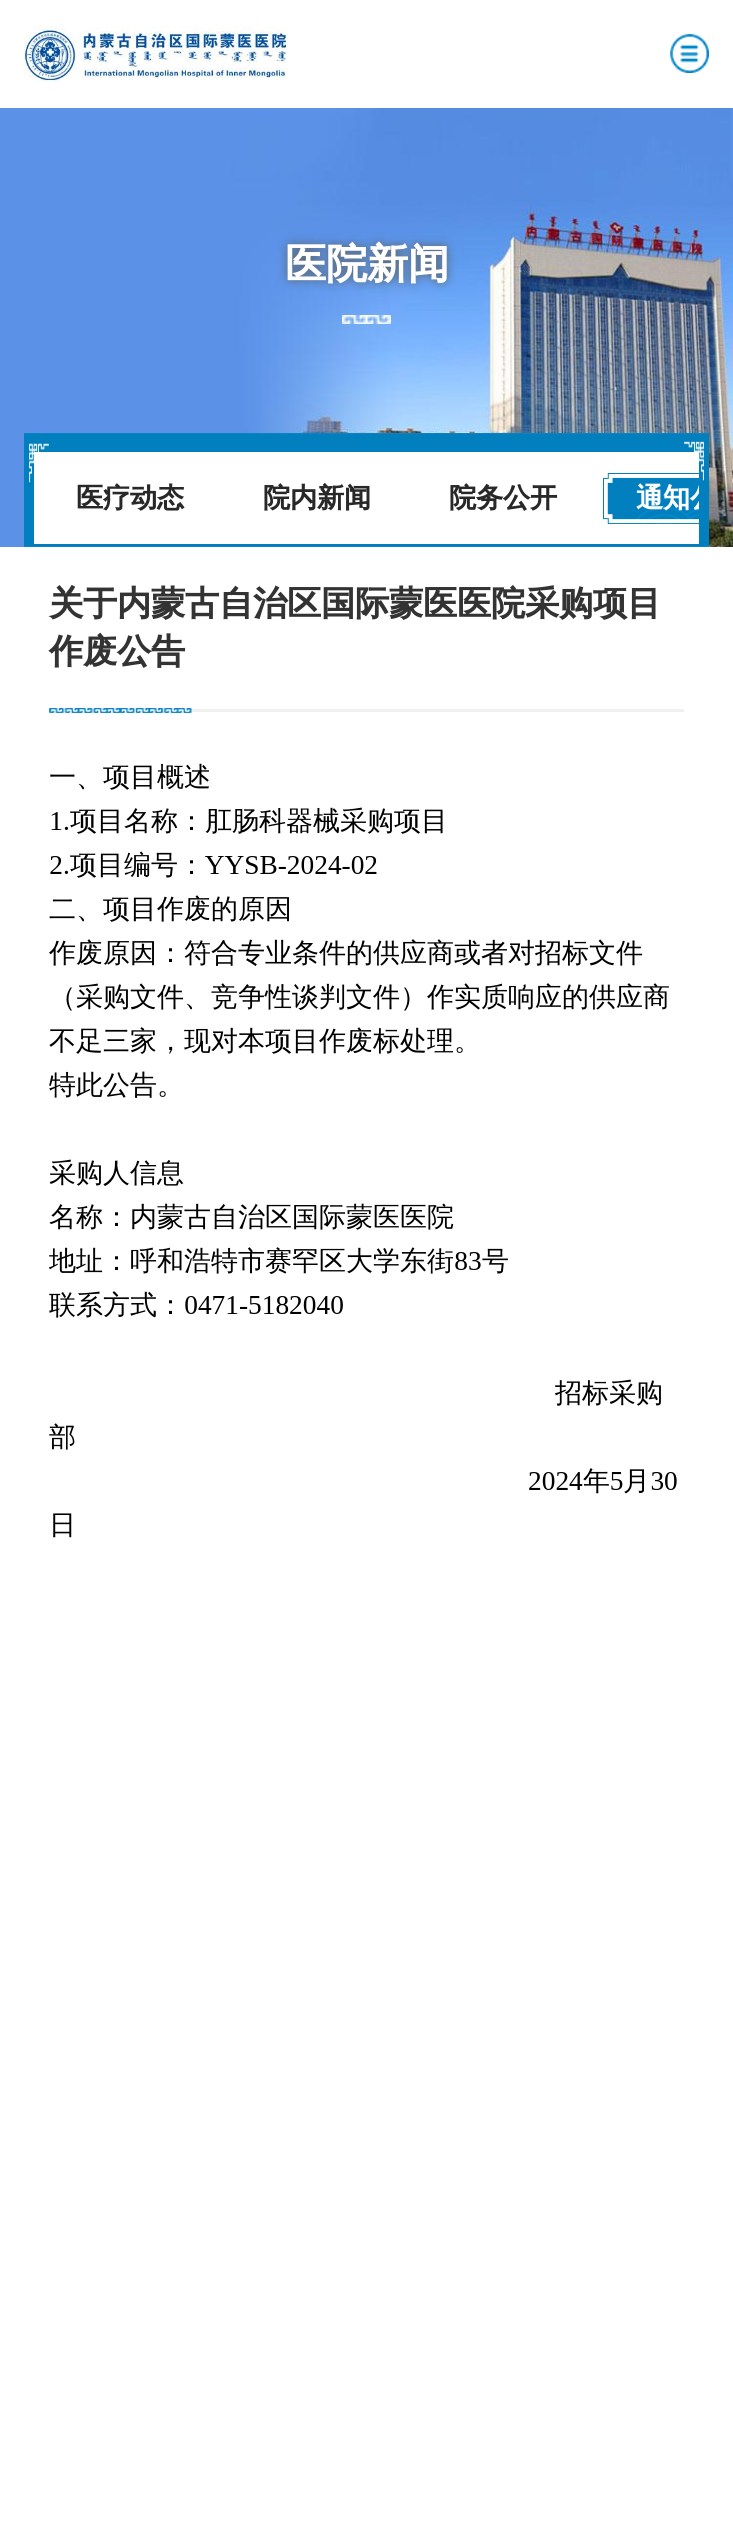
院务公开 (503, 498)
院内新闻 (317, 498)
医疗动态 (130, 498)
